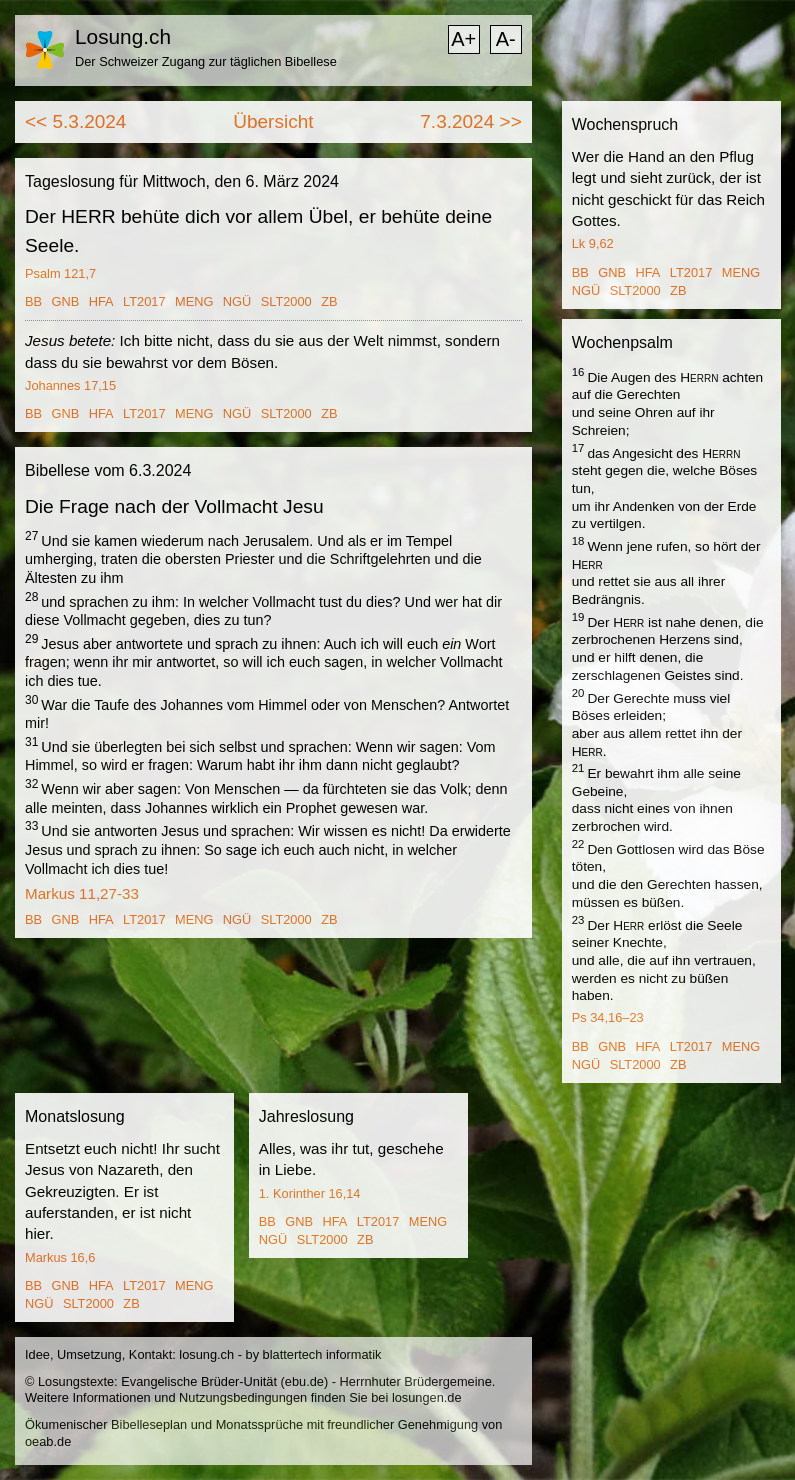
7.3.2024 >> (470, 121)
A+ (463, 39)
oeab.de (48, 1441)
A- (506, 39)
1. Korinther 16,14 (310, 1193)
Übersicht (273, 121)
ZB (329, 301)
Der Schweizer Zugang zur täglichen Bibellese (206, 61)
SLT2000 (286, 301)
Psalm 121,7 (60, 273)
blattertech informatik (322, 1354)
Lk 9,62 (593, 243)
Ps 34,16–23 (608, 1017)
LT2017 (144, 301)
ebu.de (304, 1381)
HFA (101, 301)
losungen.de (427, 1397)
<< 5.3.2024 (75, 121)
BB (33, 301)
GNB (66, 301)
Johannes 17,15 (70, 385)
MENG (194, 301)
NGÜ (237, 301)
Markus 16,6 (60, 1257)
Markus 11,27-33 (82, 893)
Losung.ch (123, 36)
